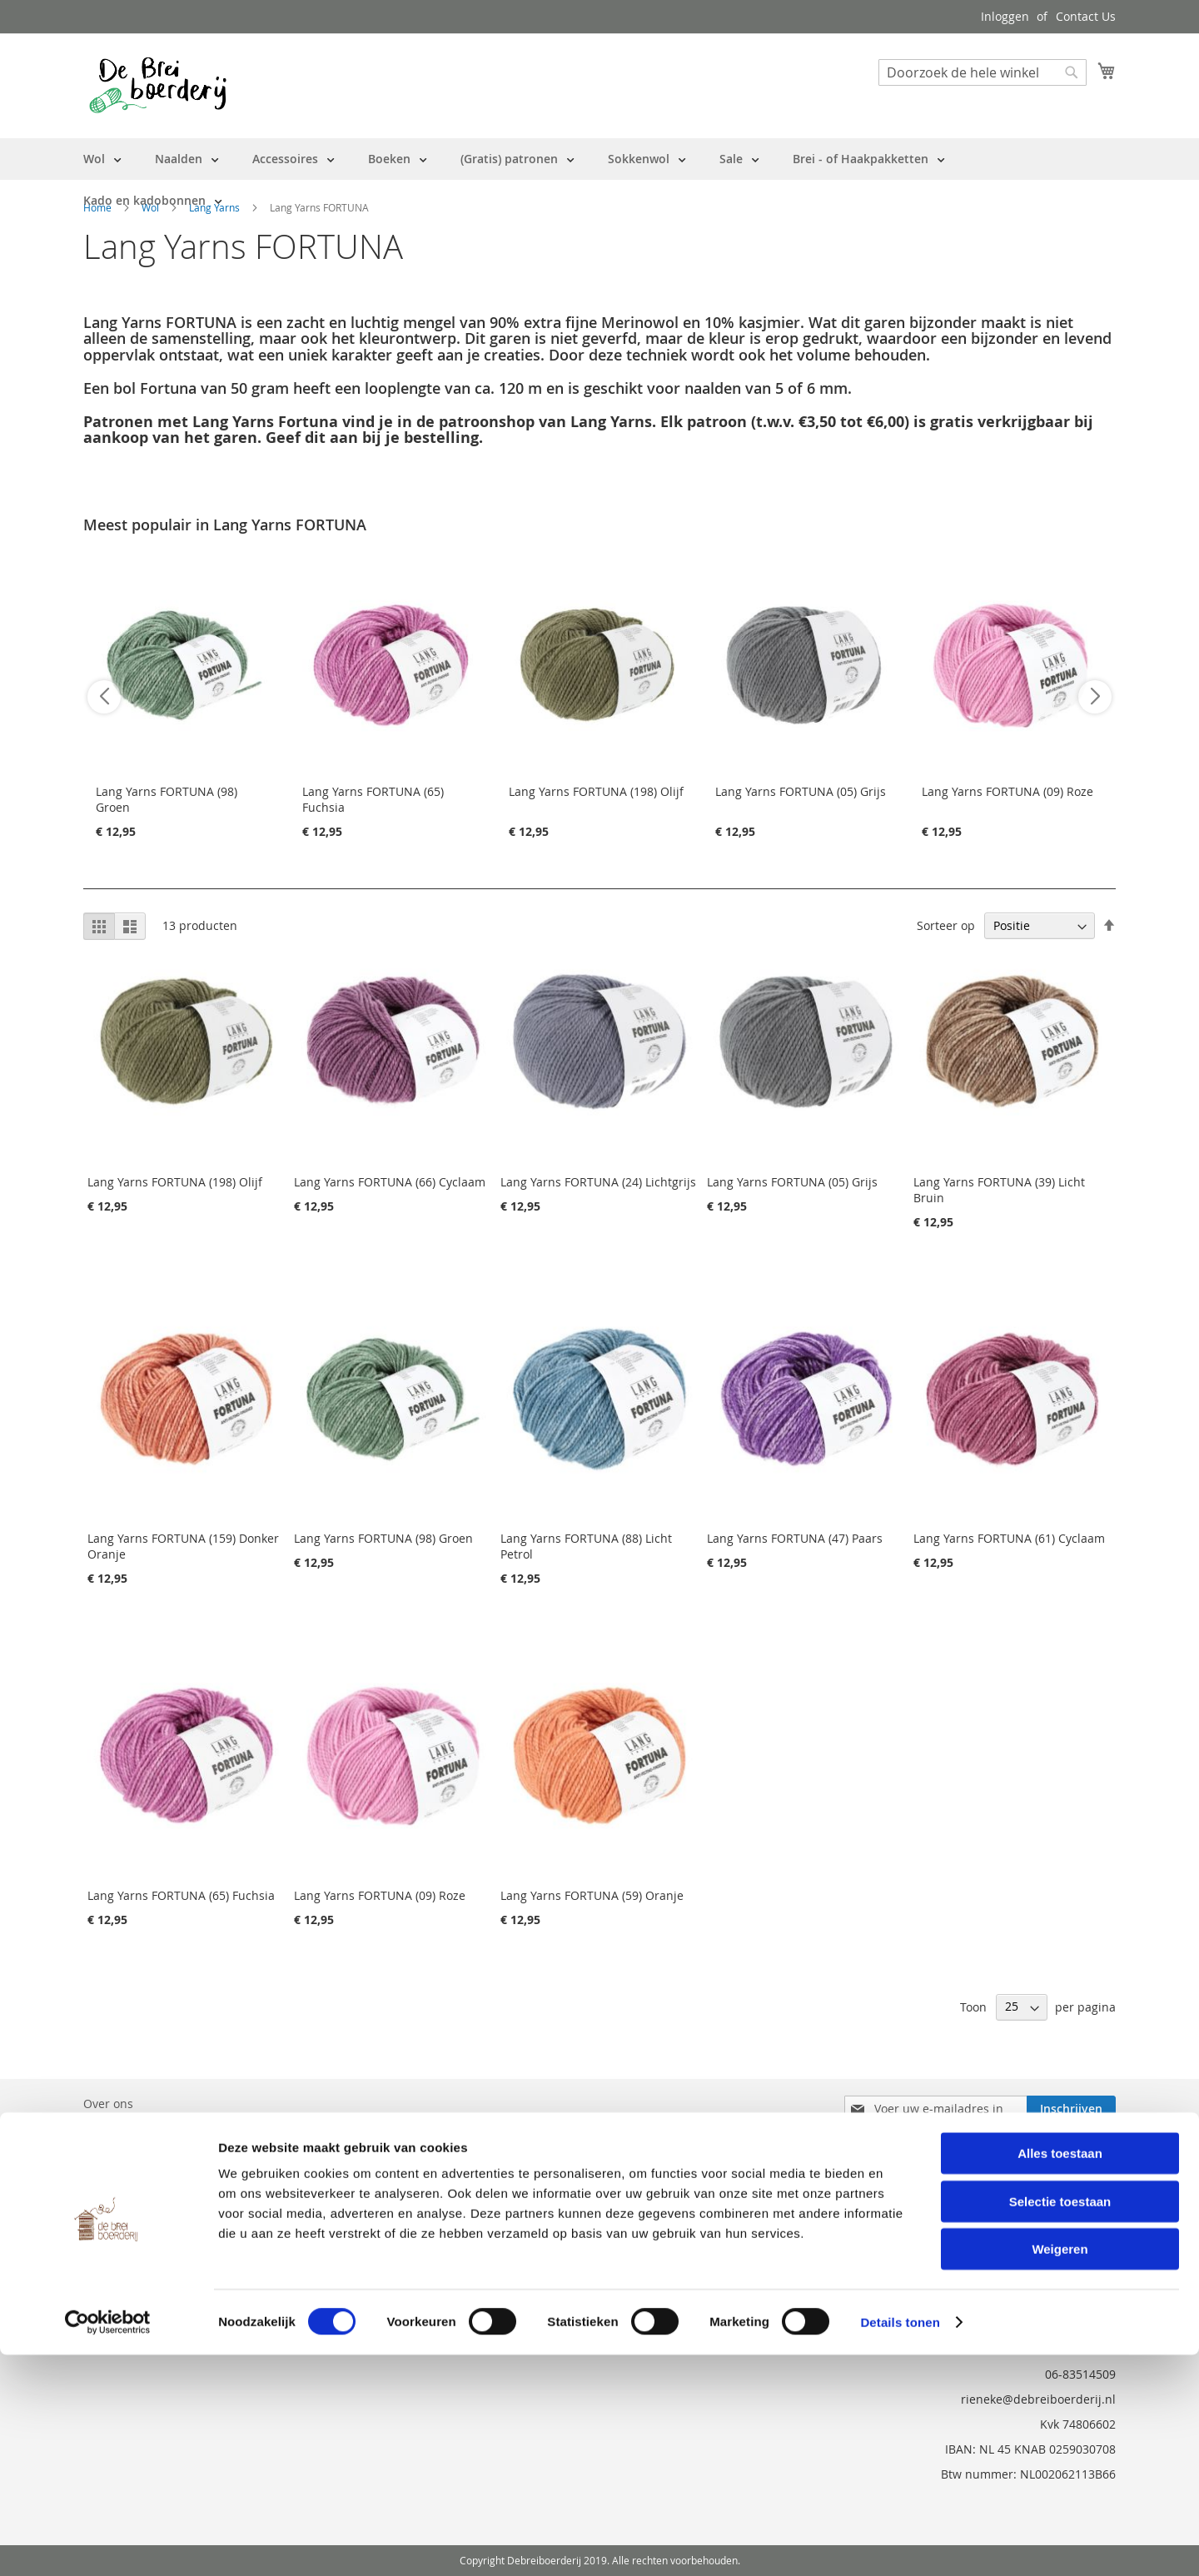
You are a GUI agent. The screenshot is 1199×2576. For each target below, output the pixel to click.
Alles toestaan (1059, 2374)
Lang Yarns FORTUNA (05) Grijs (800, 791)
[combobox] (982, 72)
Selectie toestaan (1060, 2422)
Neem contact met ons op (154, 2150)
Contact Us (1086, 16)
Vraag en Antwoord (136, 2173)
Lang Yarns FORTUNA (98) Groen (383, 1538)
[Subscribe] (1071, 2109)
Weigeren (1059, 2470)
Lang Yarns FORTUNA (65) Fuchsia (181, 1895)
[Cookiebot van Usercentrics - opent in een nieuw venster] (108, 2543)
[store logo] (157, 84)
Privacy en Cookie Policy (149, 2197)
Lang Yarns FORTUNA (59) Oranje (592, 1895)
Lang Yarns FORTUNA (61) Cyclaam (1009, 1538)
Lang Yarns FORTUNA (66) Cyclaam (389, 1182)
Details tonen (899, 2543)
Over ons (108, 2103)
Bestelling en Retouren (147, 2127)
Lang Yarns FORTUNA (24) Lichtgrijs (598, 1182)
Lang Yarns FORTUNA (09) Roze (1007, 791)
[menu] (599, 179)
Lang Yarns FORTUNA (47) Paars (795, 1538)
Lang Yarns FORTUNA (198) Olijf (596, 791)
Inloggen (1005, 16)
